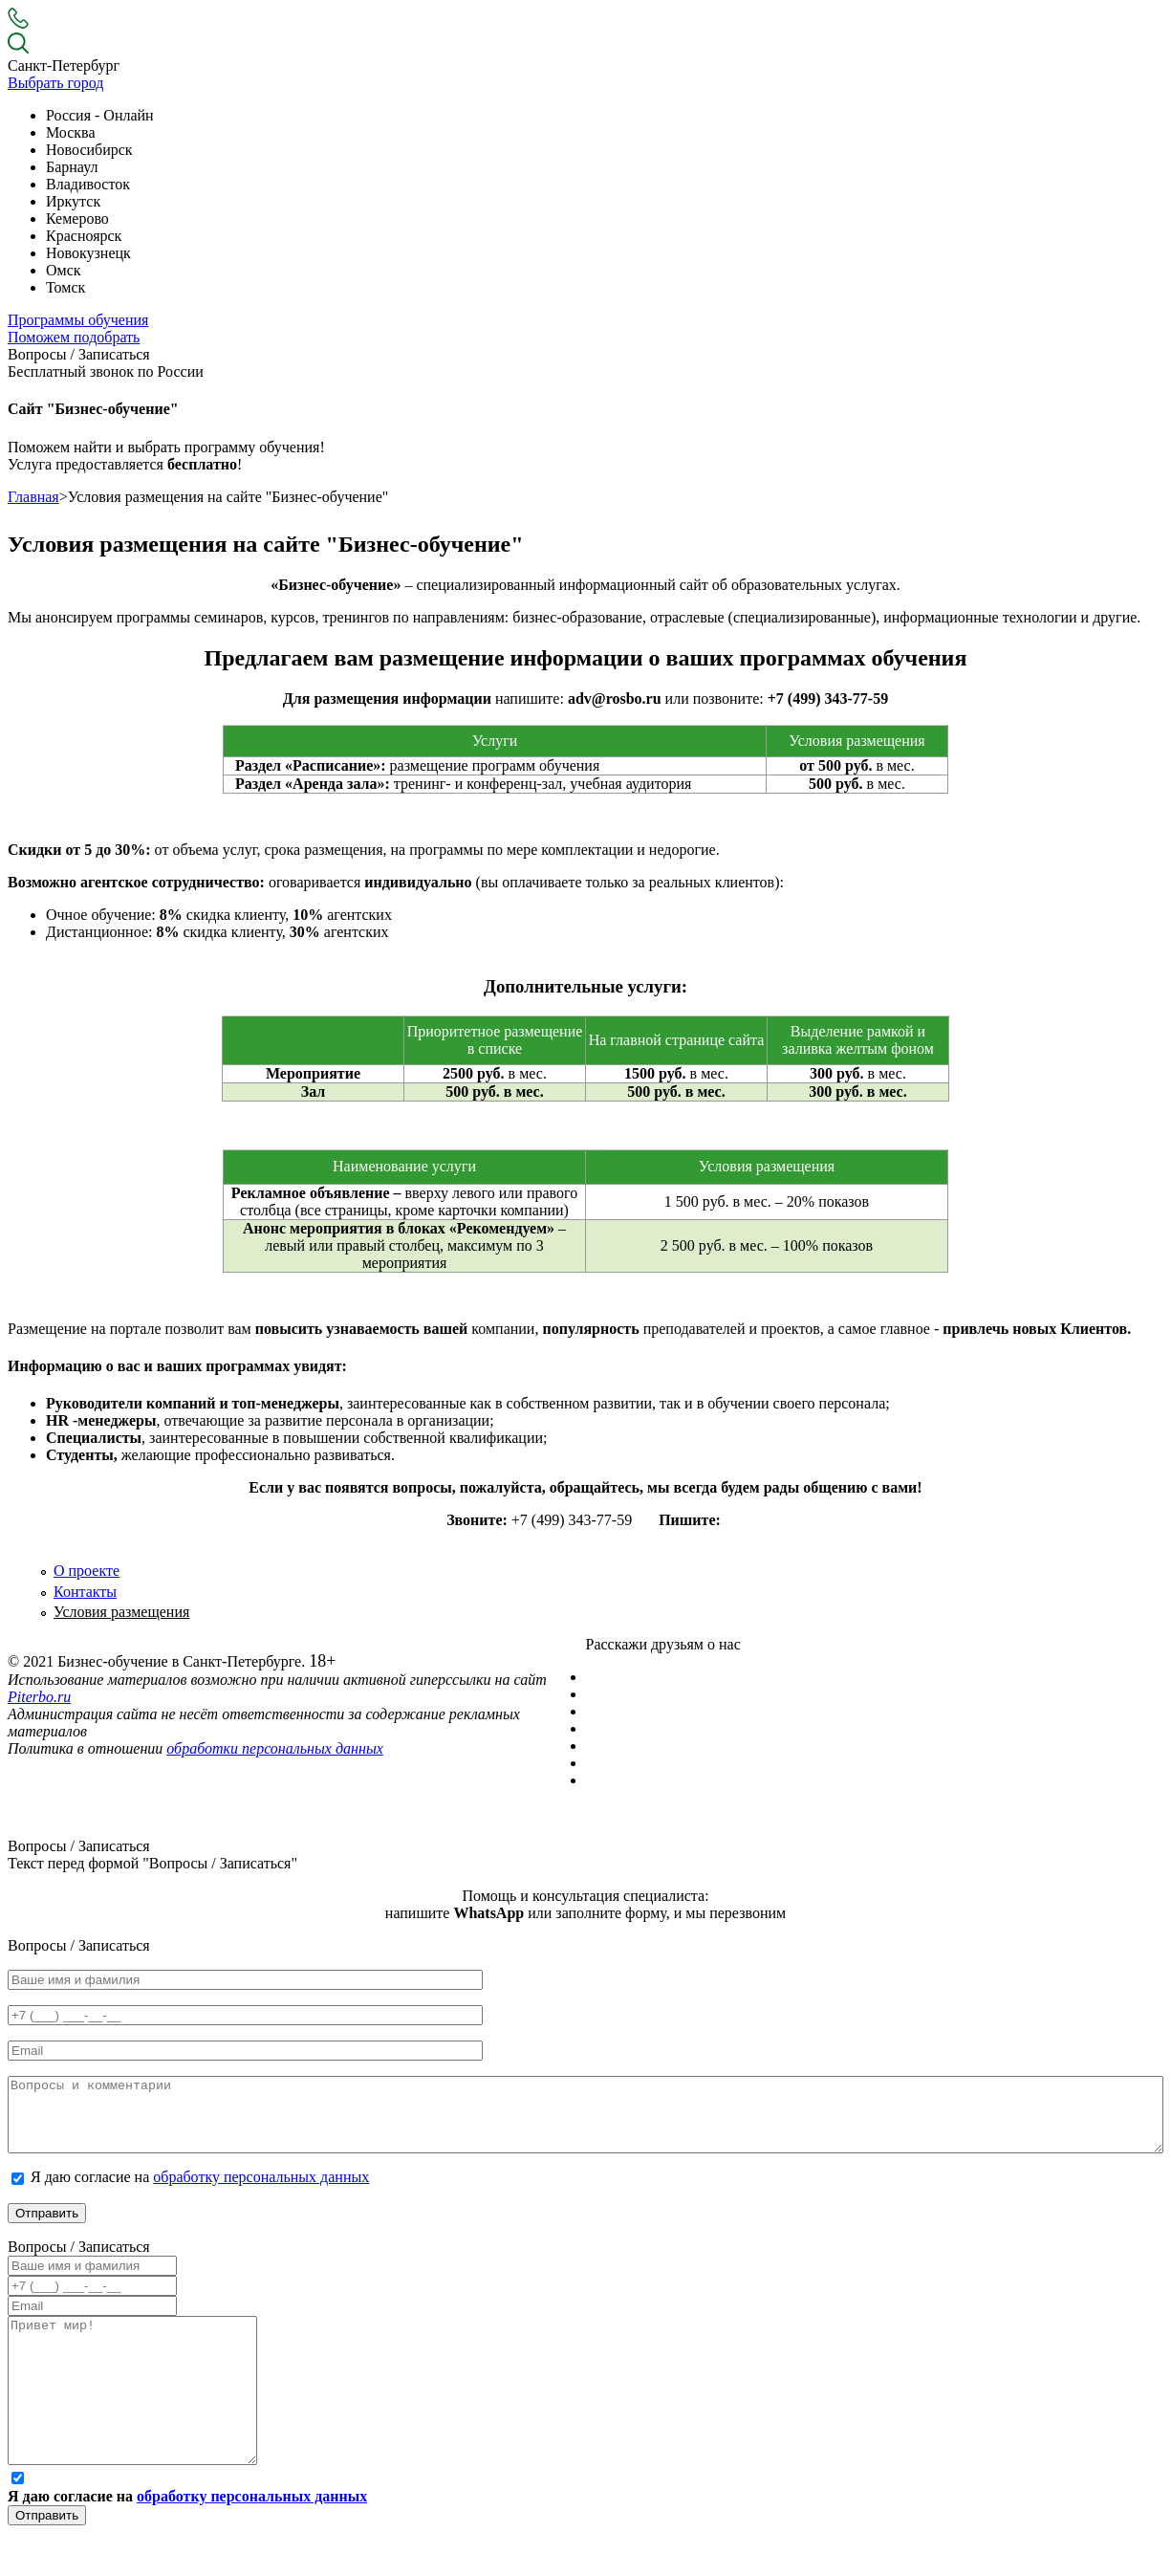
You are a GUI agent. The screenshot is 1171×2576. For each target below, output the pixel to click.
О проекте (86, 1570)
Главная (33, 497)
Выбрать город (55, 83)
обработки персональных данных (274, 1748)
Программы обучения (78, 320)
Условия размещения (121, 1612)
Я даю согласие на (200, 2191)
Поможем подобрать (74, 337)
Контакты (85, 1591)
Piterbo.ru (39, 1697)
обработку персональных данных (261, 2191)
